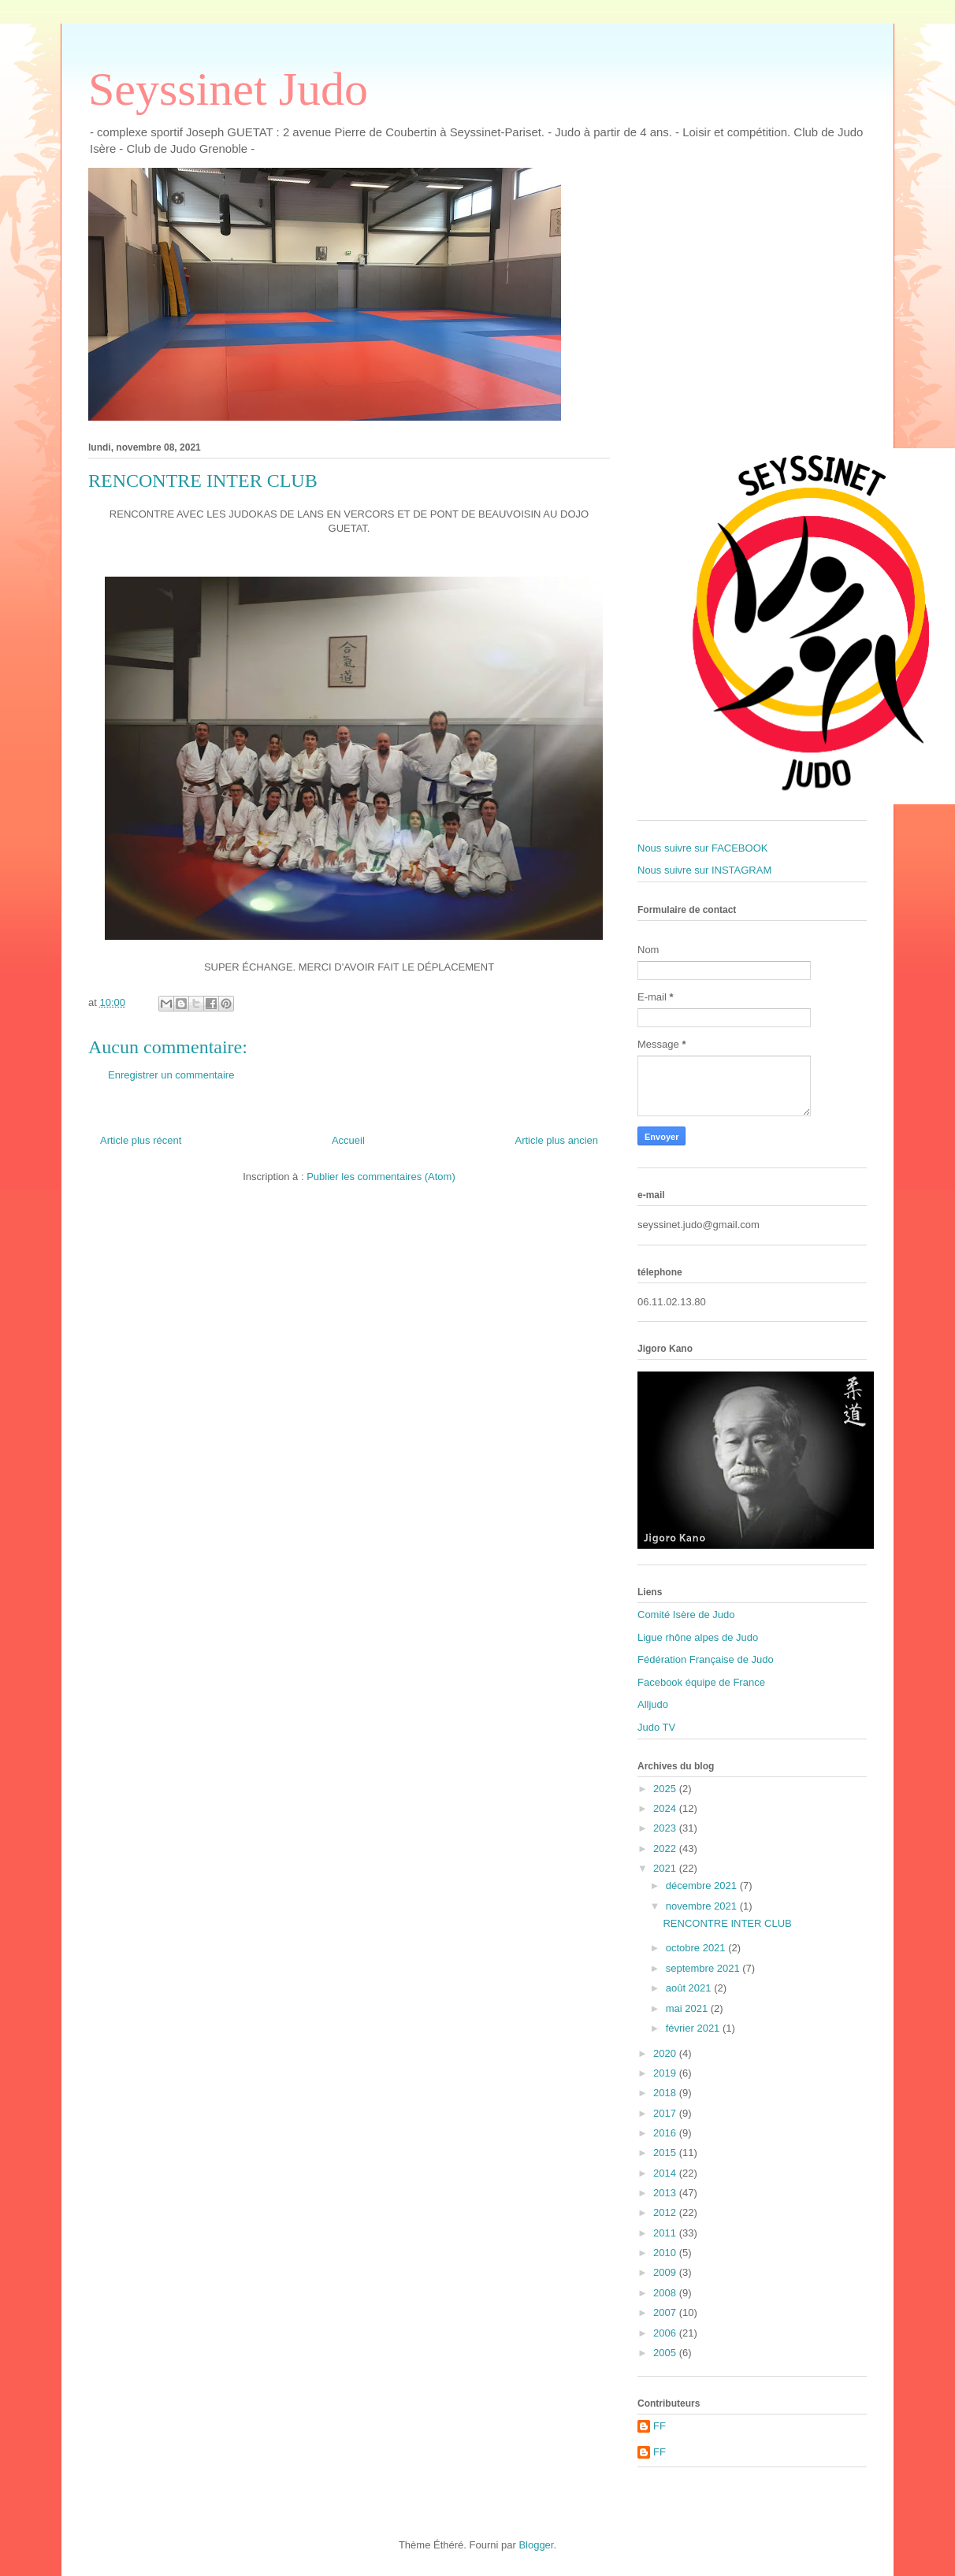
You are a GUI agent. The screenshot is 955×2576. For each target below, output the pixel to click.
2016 (666, 2133)
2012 (666, 2212)
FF (659, 2426)
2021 (666, 1868)
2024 (666, 1808)
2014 (666, 2173)
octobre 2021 (697, 1948)
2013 (666, 2193)
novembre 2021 (703, 1906)
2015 (666, 2152)
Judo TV (656, 1727)
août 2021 (690, 1988)
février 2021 (694, 2028)
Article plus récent (140, 1140)
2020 (666, 2053)
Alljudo (652, 1704)
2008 (666, 2293)
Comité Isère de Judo (686, 1614)
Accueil (348, 1140)
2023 (666, 1828)
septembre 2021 (704, 1968)
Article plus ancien (557, 1140)
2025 (666, 1789)
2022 (666, 1848)
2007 (666, 2312)
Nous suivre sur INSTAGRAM (704, 870)
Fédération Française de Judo (705, 1659)
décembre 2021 (703, 1885)
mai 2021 (688, 2008)
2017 (666, 2113)
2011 (666, 2233)
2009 (666, 2272)
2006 (666, 2333)
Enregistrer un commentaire (171, 1075)
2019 (666, 2073)
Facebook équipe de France (701, 1682)
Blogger (535, 2545)
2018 (666, 2093)
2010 (666, 2253)
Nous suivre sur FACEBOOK (702, 848)
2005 (666, 2353)
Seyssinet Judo (228, 89)
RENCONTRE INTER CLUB (727, 1923)
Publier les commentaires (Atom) (381, 1176)
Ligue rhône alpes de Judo (697, 1637)
